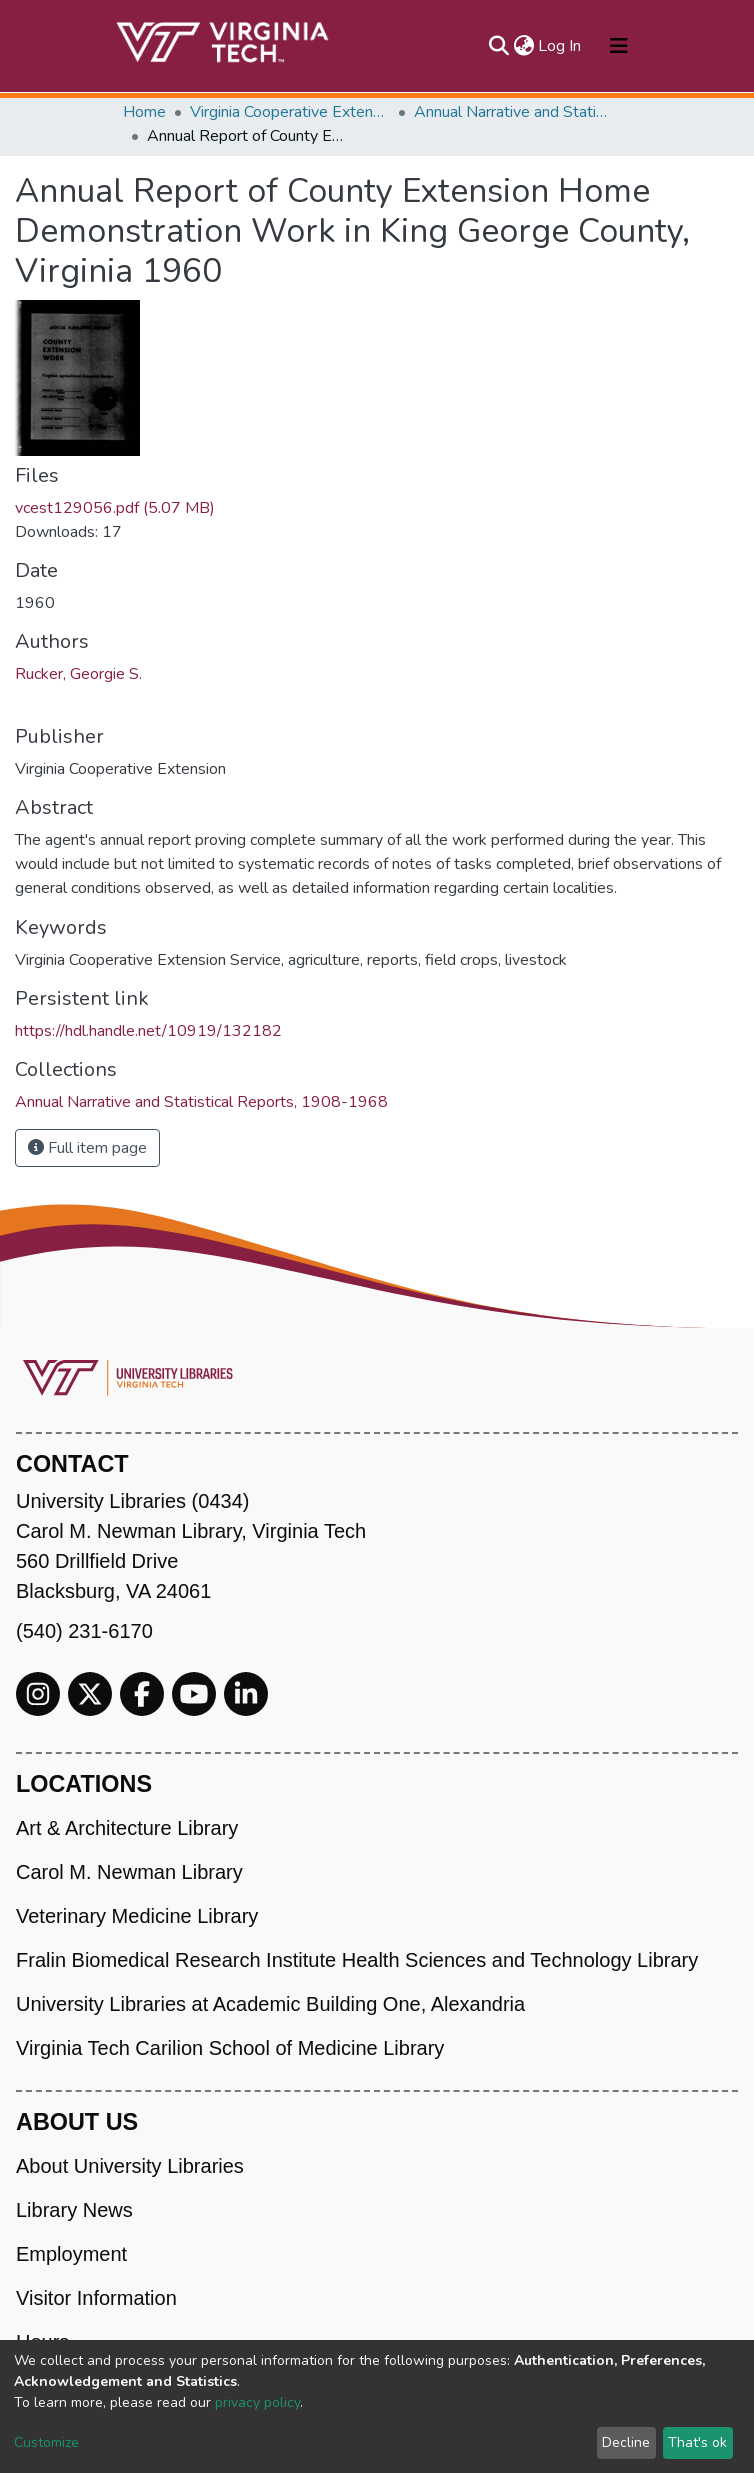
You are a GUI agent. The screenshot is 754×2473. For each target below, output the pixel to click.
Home (144, 112)
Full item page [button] (87, 1148)
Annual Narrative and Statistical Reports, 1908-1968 (514, 112)
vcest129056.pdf (115, 508)
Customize (46, 2442)
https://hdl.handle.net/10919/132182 (148, 1031)
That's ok (697, 2442)
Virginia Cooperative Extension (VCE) (290, 112)
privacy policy (257, 2402)
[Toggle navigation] (619, 46)
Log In (560, 46)
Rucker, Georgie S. (78, 674)
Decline (626, 2442)
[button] (523, 46)
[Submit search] (498, 46)
